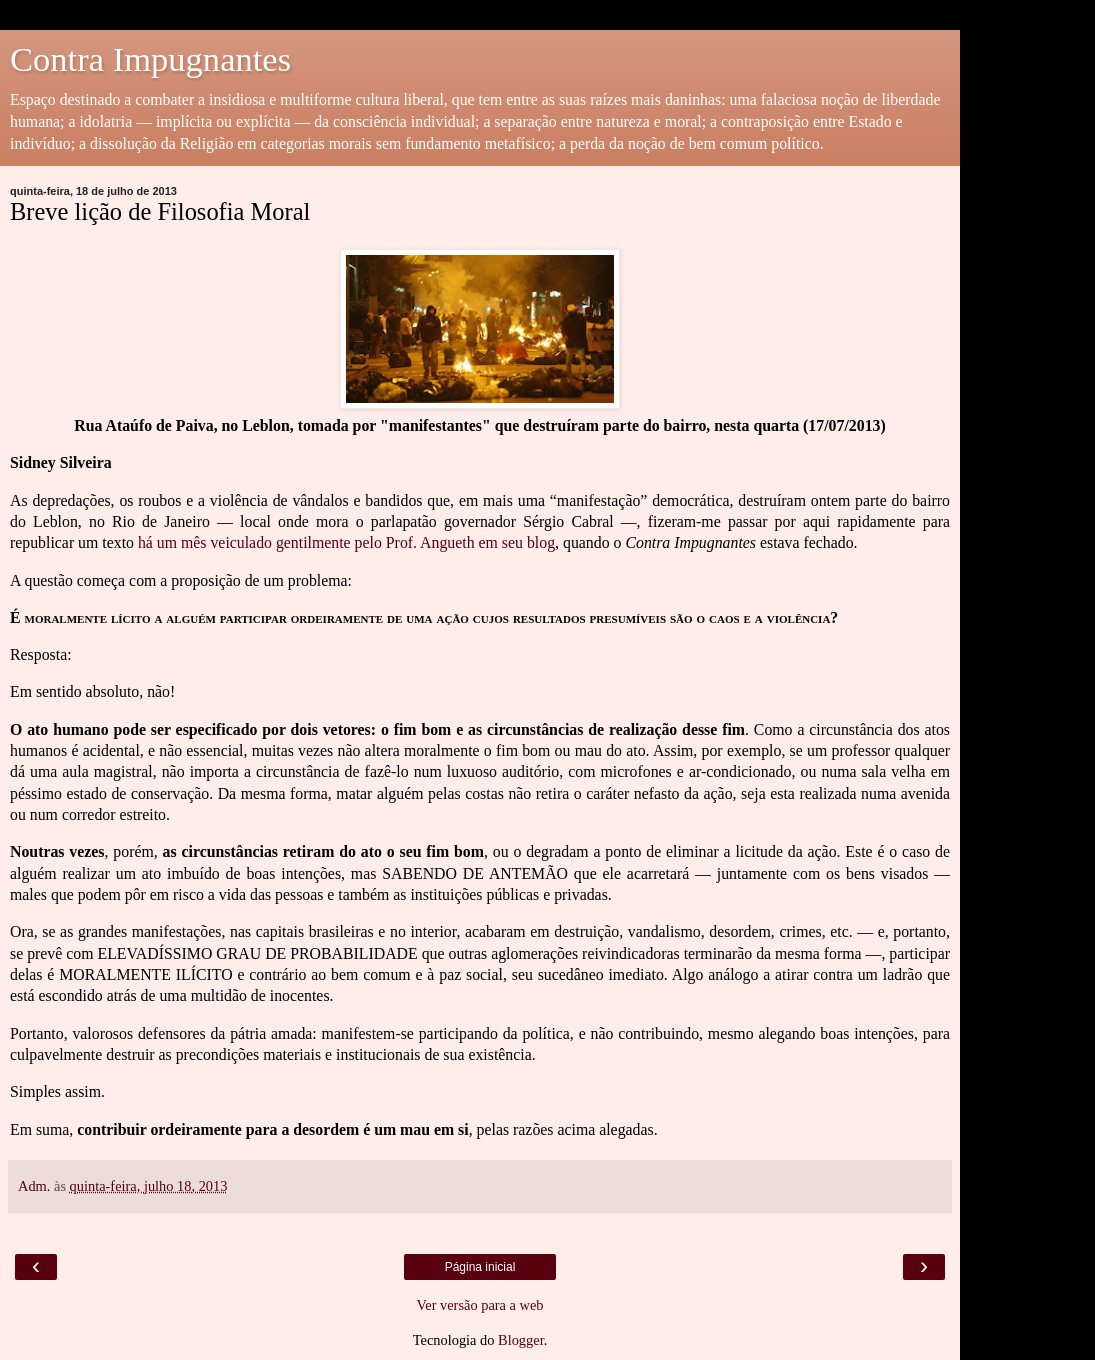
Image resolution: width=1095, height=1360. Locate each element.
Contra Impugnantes (150, 59)
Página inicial (480, 1267)
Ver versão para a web (479, 1305)
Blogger (521, 1340)
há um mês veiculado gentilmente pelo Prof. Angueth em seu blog (346, 542)
